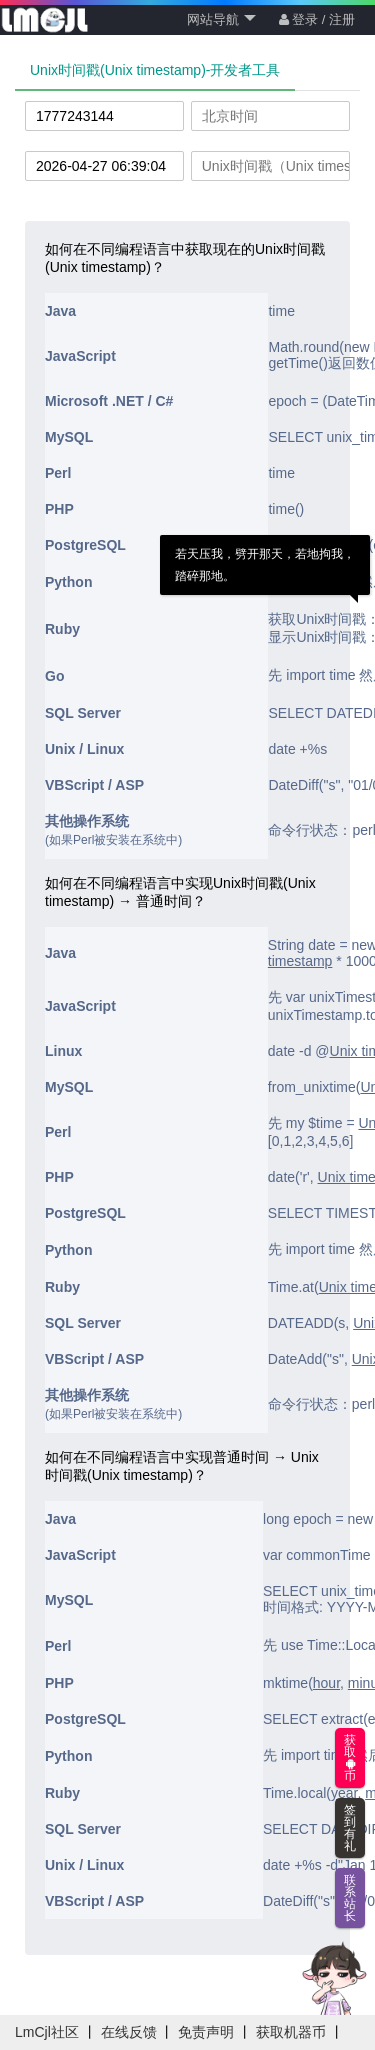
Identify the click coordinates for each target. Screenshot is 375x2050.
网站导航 (221, 19)
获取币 (350, 1758)
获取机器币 (291, 2032)
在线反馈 (129, 2032)
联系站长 (350, 1898)
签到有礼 (350, 1828)
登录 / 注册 (317, 19)
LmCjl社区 (47, 2032)
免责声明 (206, 2032)
